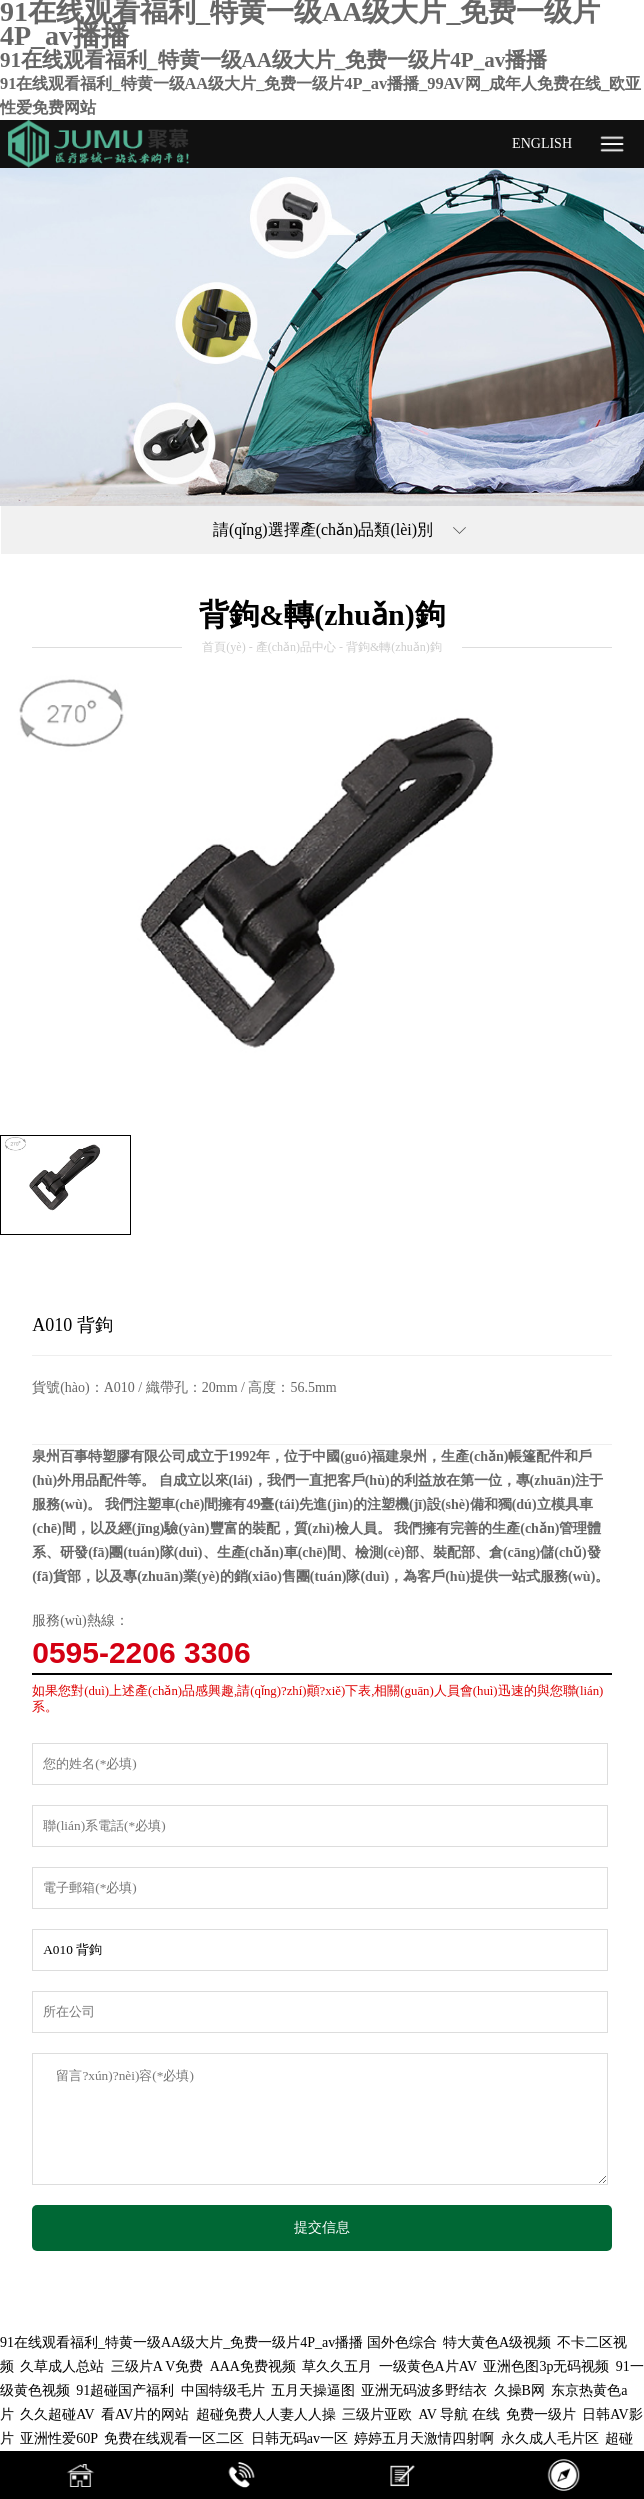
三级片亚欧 (377, 2414)
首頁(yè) (223, 647)
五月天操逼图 (313, 2390)
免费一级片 (541, 2414)
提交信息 (322, 2227)
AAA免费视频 (253, 2366)
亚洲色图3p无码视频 (546, 2366)
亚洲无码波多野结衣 (424, 2390)
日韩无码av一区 (299, 2438)
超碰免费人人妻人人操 (266, 2414)
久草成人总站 (62, 2366)
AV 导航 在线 (458, 2414)
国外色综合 (402, 2342)
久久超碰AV (57, 2414)
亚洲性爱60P (59, 2438)
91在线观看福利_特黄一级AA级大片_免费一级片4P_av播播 (181, 2342)
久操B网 (519, 2390)
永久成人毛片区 (550, 2438)
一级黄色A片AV (428, 2366)
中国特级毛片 (223, 2390)
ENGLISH (542, 143)
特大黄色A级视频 (497, 2342)
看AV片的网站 (145, 2414)
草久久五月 (337, 2366)
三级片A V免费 (157, 2366)
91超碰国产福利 (125, 2390)
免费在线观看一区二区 (174, 2438)
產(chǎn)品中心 (296, 647)
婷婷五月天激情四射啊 (424, 2438)
